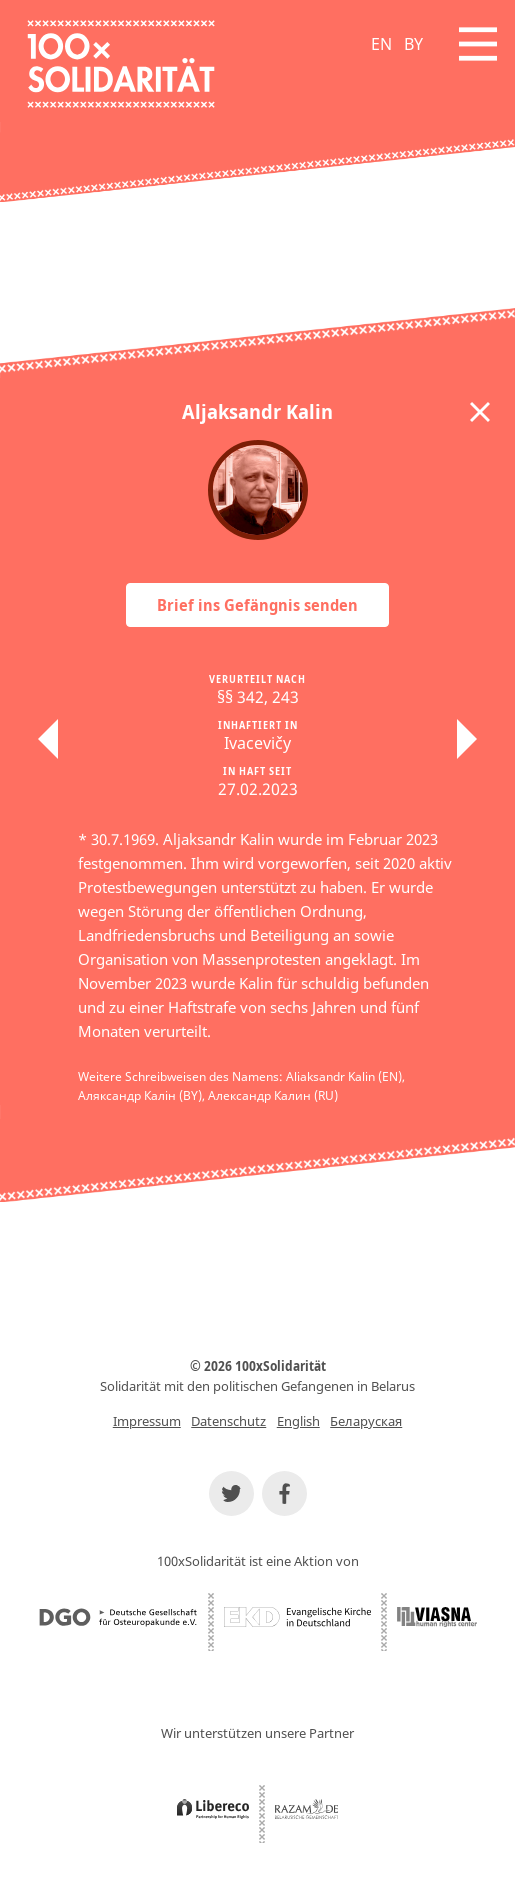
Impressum (147, 1421)
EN (381, 44)
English (298, 1421)
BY (413, 44)
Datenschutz (228, 1421)
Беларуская (366, 1421)
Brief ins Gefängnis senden (257, 605)
